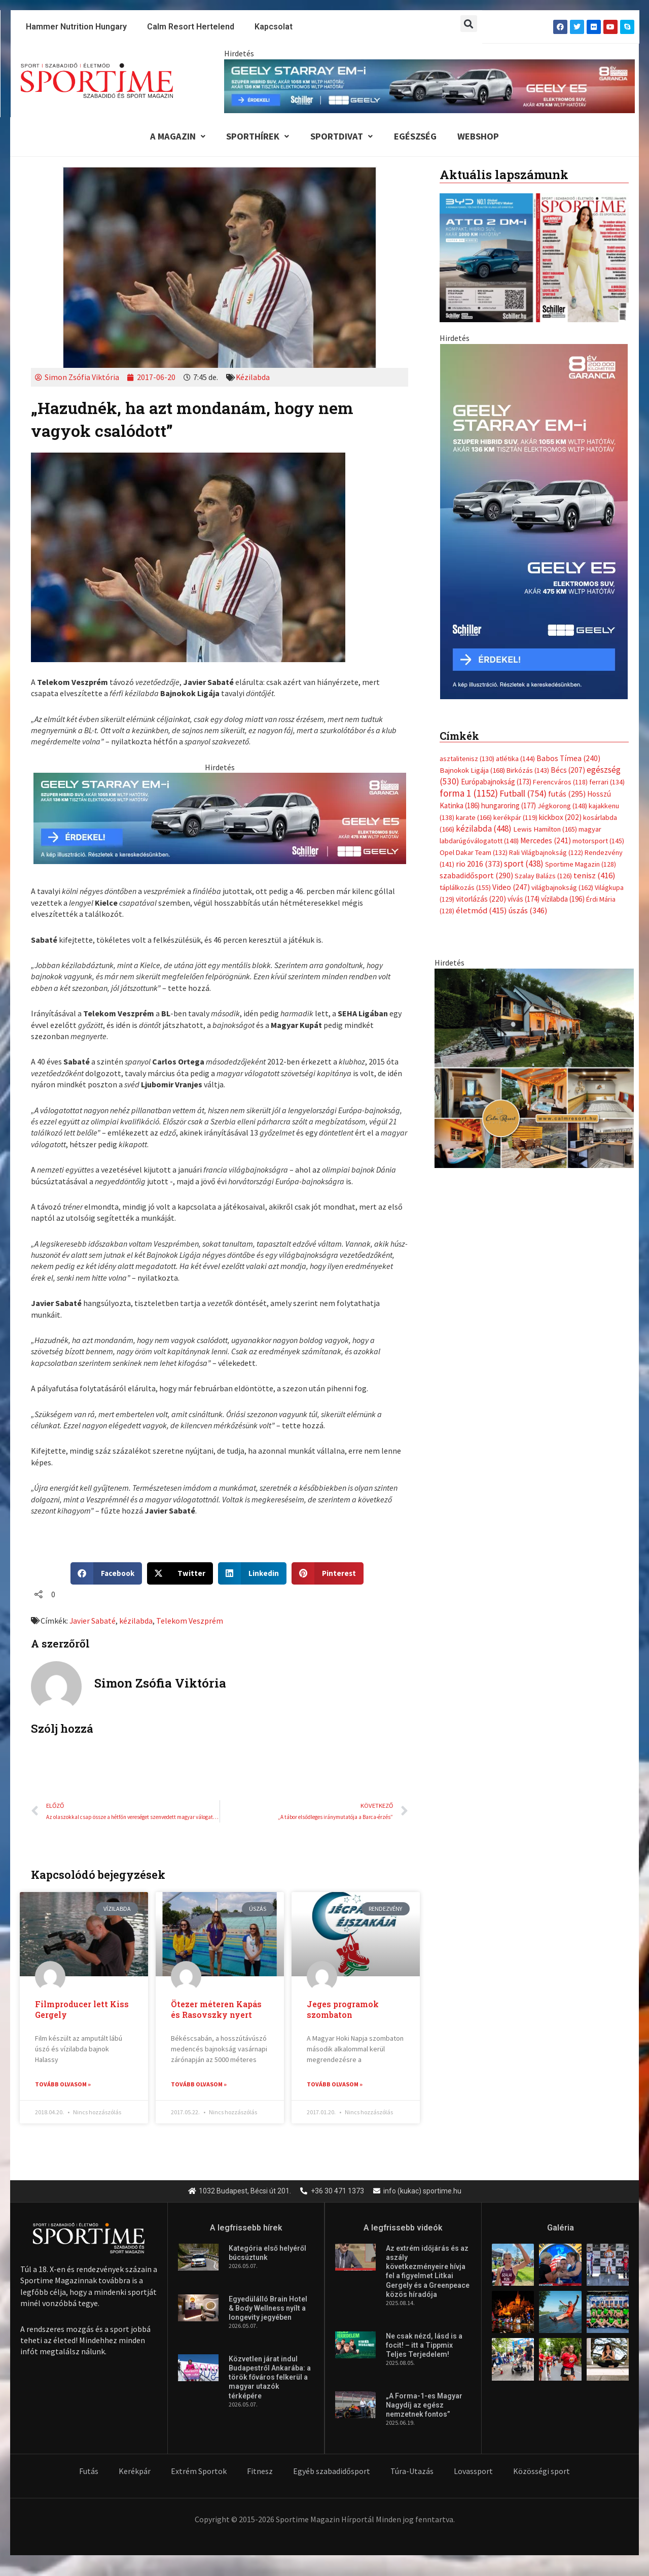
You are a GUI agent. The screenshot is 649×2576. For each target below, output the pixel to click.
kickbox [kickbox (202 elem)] (560, 596)
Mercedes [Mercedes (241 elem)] (545, 620)
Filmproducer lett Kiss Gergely (82, 2011)
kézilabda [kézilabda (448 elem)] (484, 607)
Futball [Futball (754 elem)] (523, 571)
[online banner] (534, 847)
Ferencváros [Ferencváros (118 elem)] (560, 560)
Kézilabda (253, 378)
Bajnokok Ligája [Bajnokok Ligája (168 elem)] (472, 548)
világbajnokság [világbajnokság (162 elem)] (562, 667)
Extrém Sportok (199, 2472)
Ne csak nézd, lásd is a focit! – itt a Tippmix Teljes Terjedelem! (424, 2346)
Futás (88, 2472)
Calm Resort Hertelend (190, 26)
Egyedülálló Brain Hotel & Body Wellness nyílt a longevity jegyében (268, 2309)
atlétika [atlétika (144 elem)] (515, 536)
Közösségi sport (541, 2472)
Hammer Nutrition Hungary (76, 26)
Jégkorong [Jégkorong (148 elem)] (562, 584)
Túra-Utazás (412, 2472)
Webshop (482, 137)
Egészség (417, 137)
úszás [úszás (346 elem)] (528, 690)
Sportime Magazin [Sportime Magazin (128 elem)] (580, 643)
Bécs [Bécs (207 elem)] (568, 548)
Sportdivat (341, 137)
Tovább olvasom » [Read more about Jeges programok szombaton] (335, 2085)
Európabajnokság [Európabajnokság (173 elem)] (496, 560)
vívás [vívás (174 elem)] (523, 679)
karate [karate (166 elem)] (474, 596)
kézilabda (136, 1622)
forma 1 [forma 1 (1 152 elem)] (469, 571)
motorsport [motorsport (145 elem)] (598, 620)
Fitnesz (260, 2472)
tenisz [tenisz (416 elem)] (594, 655)
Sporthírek (254, 137)
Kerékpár (135, 2472)
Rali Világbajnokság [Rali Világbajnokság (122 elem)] (546, 631)
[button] (468, 23)
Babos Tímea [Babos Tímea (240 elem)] (568, 536)
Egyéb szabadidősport (331, 2472)
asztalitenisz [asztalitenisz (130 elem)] (467, 536)
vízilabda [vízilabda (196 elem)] (563, 679)
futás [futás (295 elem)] (567, 572)
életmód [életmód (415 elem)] (481, 690)
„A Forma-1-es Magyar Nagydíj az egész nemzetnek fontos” (424, 2406)
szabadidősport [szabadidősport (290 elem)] (476, 655)
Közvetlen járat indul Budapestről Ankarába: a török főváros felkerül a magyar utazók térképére (270, 2378)
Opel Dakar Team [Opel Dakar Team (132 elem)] (474, 631)
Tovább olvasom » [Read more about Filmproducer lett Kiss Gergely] (63, 2085)
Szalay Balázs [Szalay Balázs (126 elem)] (543, 655)
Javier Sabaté (92, 1622)
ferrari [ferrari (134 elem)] (607, 560)
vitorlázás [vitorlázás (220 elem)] (481, 679)
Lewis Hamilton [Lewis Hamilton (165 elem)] (545, 607)
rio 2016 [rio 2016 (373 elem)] (479, 643)
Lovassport (473, 2472)
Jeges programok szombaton (343, 2011)
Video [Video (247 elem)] (511, 667)
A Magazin (172, 137)
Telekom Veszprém (190, 1622)
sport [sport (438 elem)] (524, 643)
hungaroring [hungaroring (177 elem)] (508, 584)
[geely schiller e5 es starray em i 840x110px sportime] (429, 85)
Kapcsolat (274, 26)
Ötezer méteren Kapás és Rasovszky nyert (216, 2011)
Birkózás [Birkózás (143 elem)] (528, 548)
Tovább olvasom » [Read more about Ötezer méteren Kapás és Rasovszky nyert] (199, 2085)
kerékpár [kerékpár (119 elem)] (515, 596)
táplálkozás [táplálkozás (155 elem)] (465, 667)
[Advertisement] (534, 416)
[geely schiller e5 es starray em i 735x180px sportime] (219, 818)
